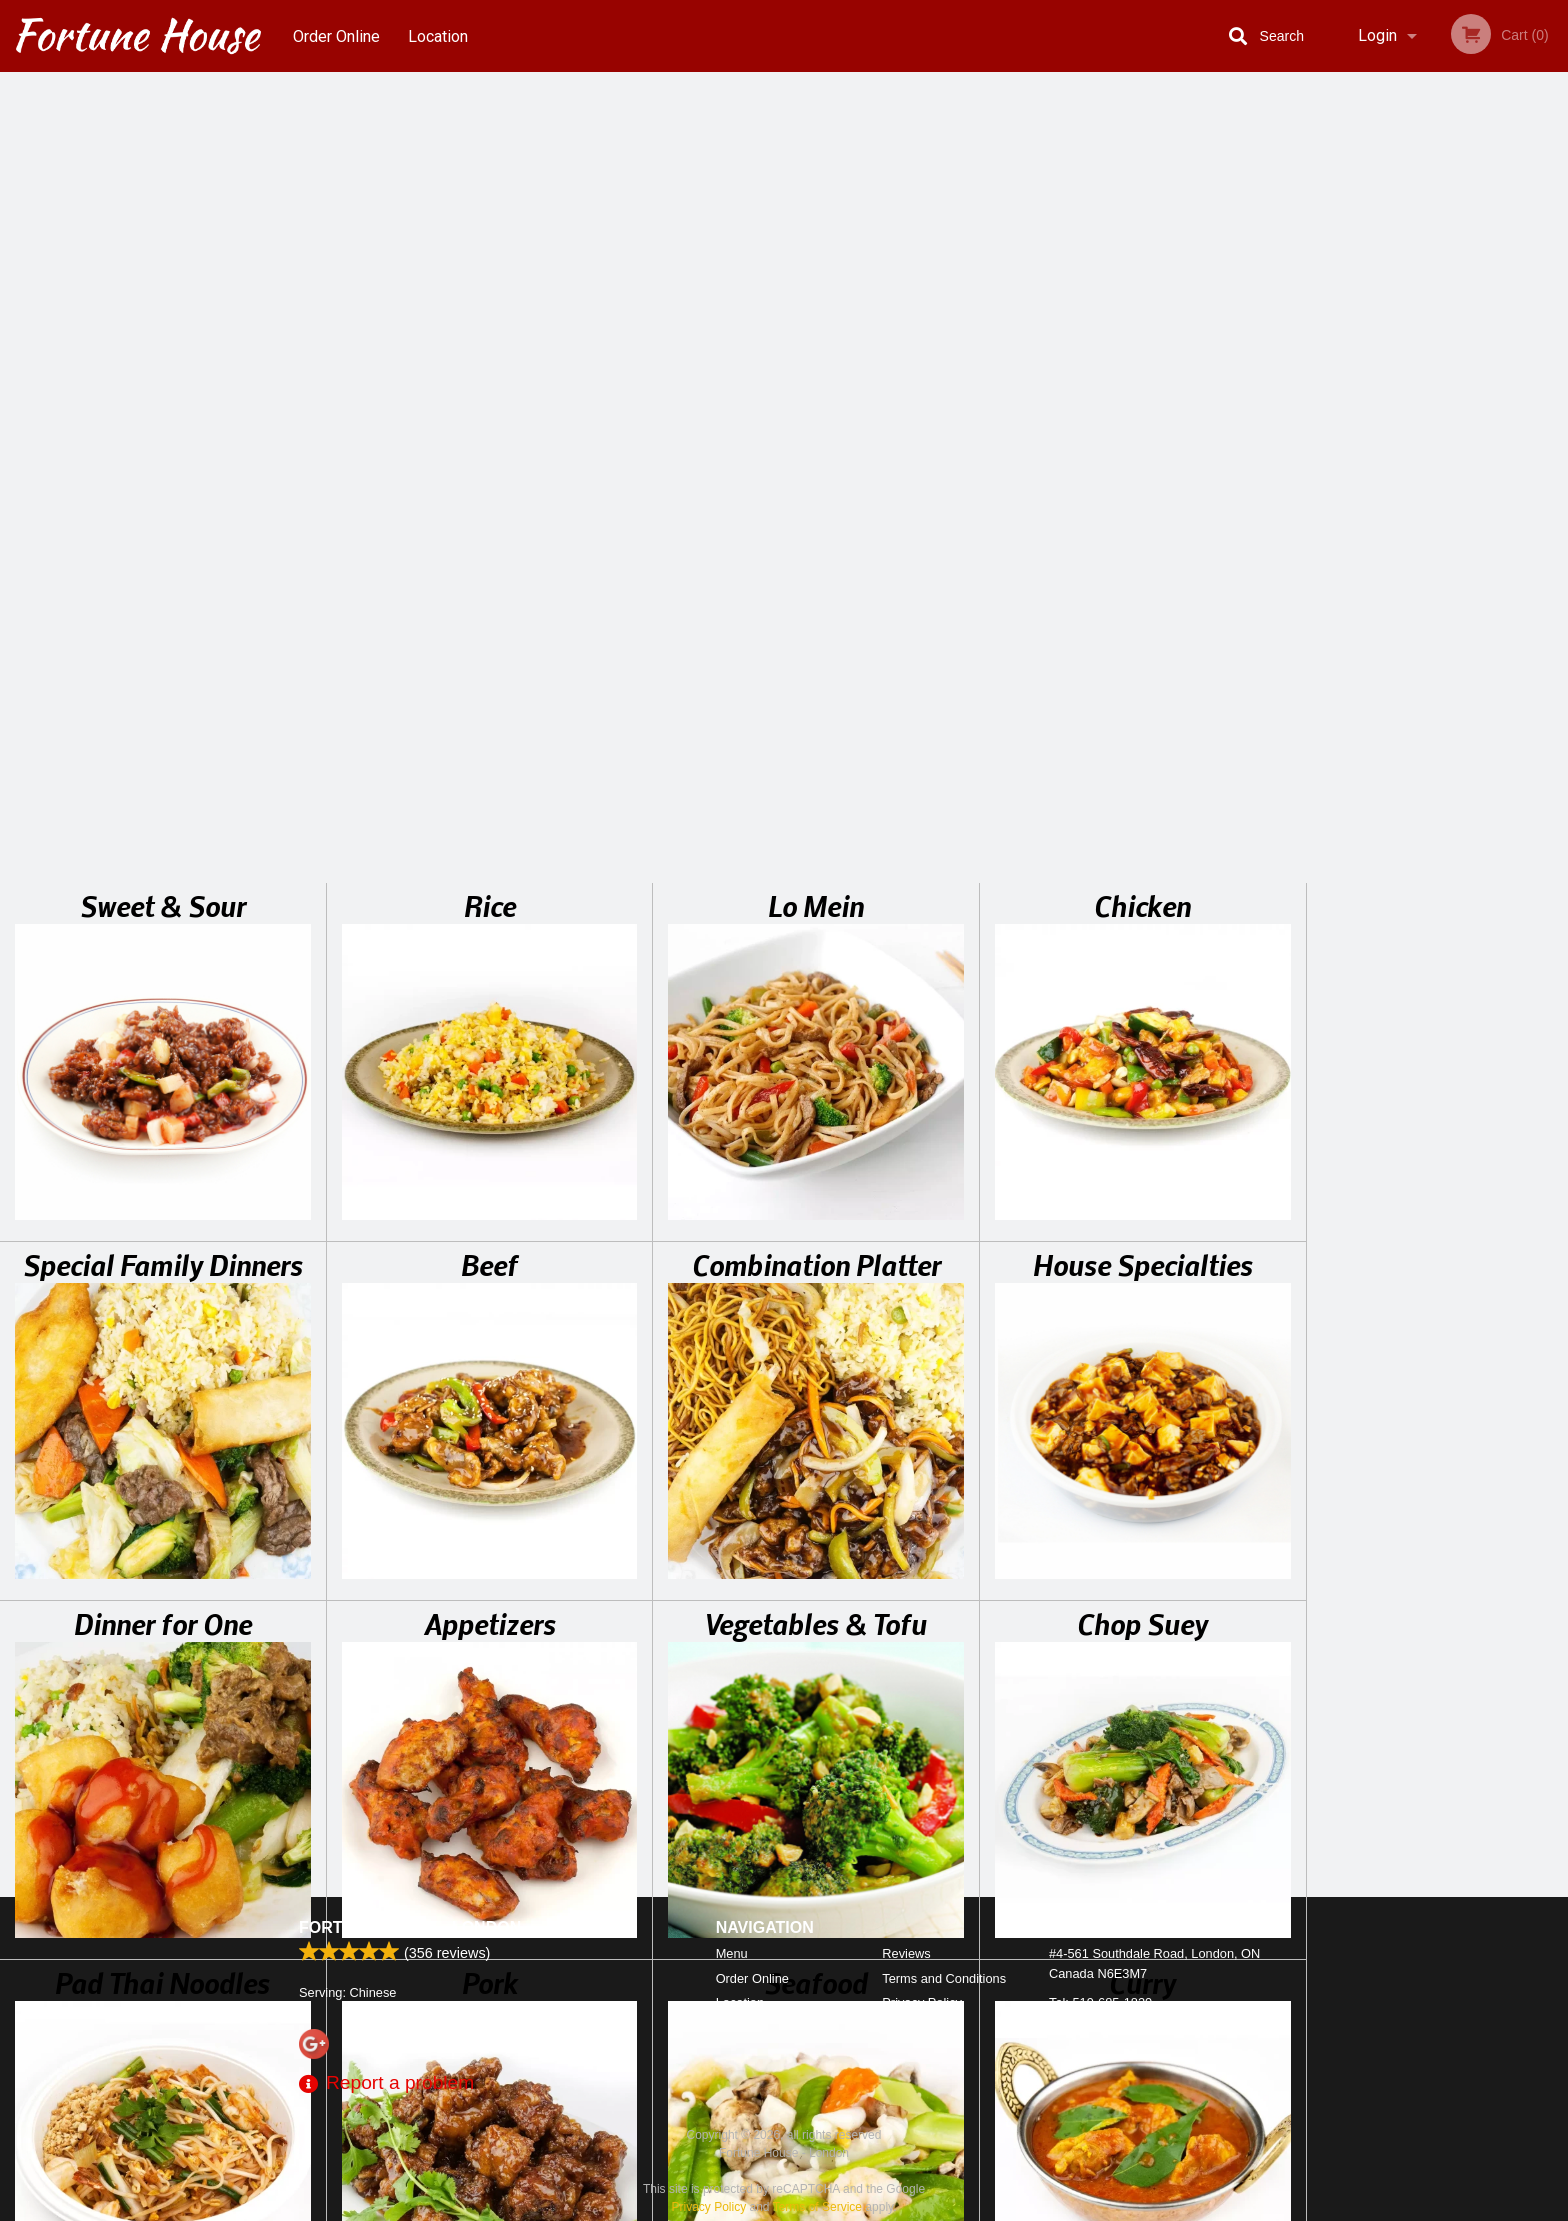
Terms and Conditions (944, 1978)
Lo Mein (816, 109)
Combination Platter (816, 468)
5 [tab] (1482, 553)
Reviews (906, 1953)
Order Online (336, 35)
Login (1377, 35)
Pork (490, 1186)
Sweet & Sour (163, 109)
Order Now (1437, 116)
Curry (1142, 1186)
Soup (490, 1545)
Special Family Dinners (163, 468)
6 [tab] (1512, 553)
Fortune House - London (410, 1927)
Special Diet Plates (163, 1545)
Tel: (1100, 2002)
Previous (1322, 424)
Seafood (816, 1186)
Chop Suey (1142, 827)
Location (439, 35)
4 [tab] (1452, 553)
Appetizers (490, 827)
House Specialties (1143, 468)
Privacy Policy (922, 2002)
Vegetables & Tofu (816, 827)
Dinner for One (163, 827)
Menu (732, 1953)
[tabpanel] (1437, 424)
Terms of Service (817, 2207)
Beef (489, 468)
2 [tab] (1392, 553)
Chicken (1142, 109)
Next (1553, 424)
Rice (490, 109)
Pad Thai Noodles (162, 1186)
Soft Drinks (816, 1545)
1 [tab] (1362, 553)
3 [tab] (1422, 553)
